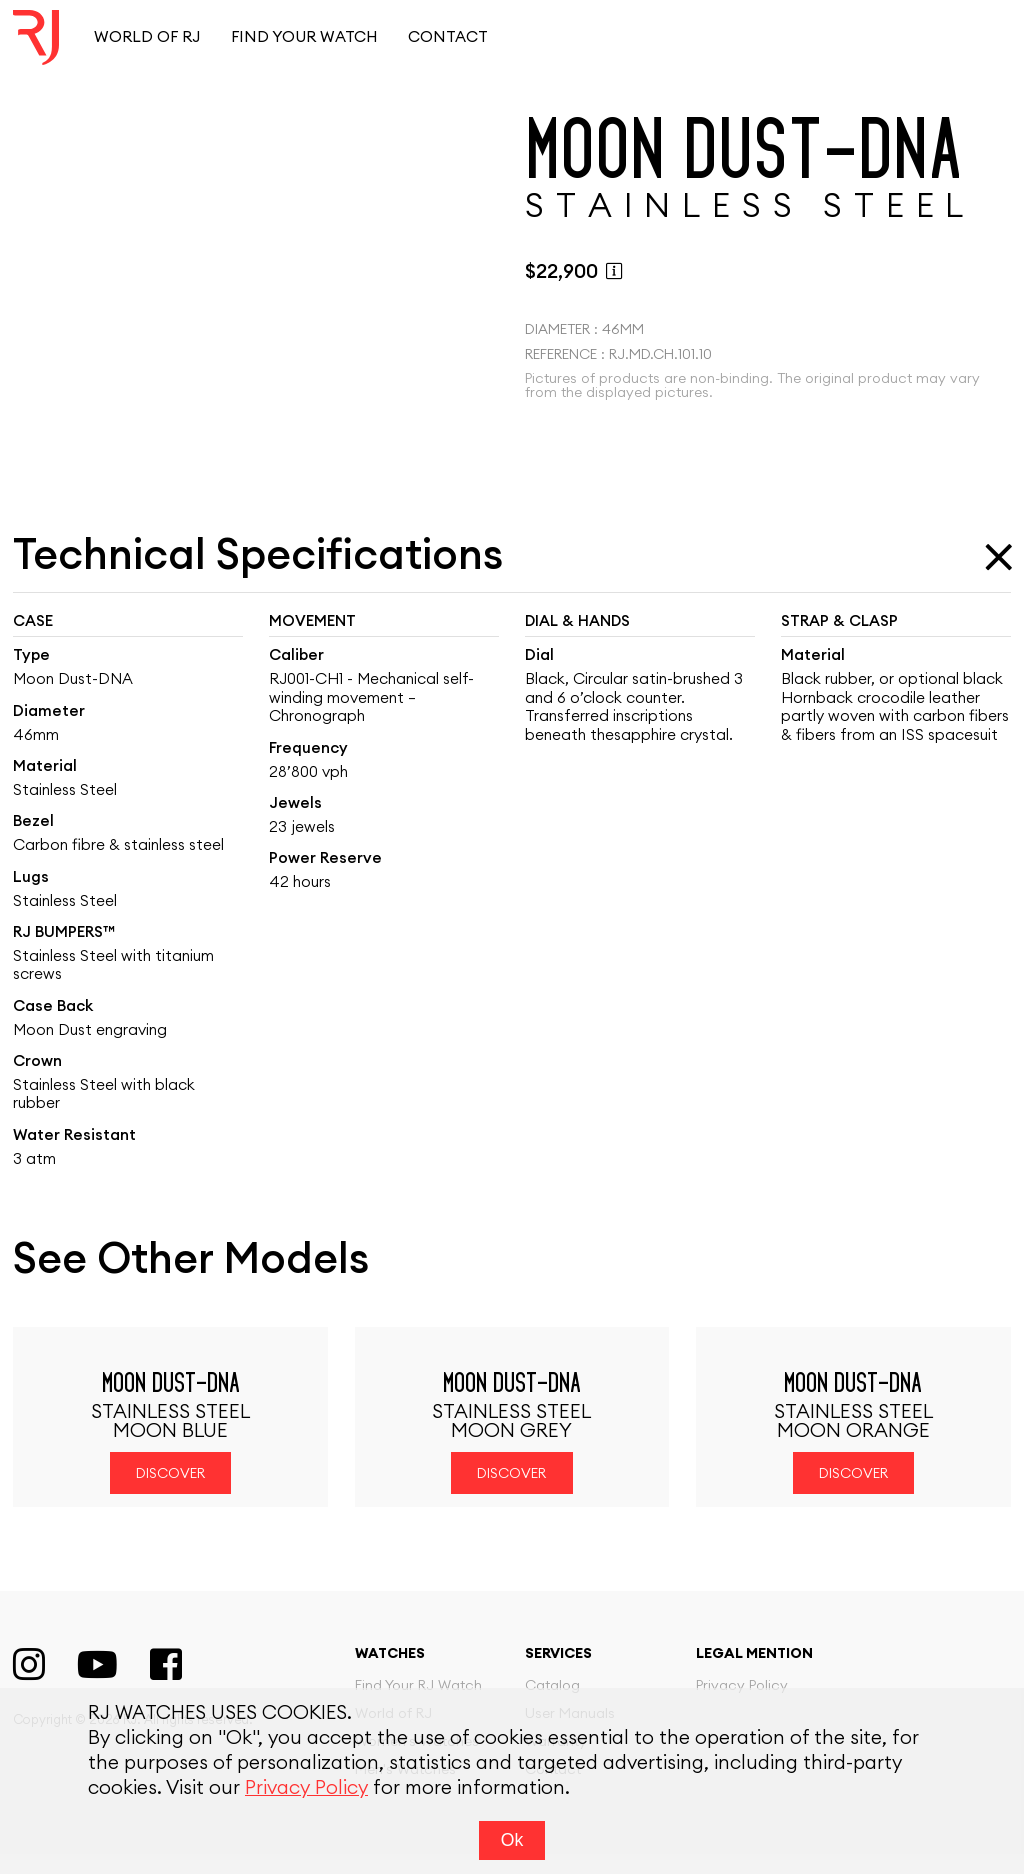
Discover (170, 1494)
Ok (512, 1840)
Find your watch (304, 37)
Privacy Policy (306, 1788)
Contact (448, 37)
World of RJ (147, 37)
